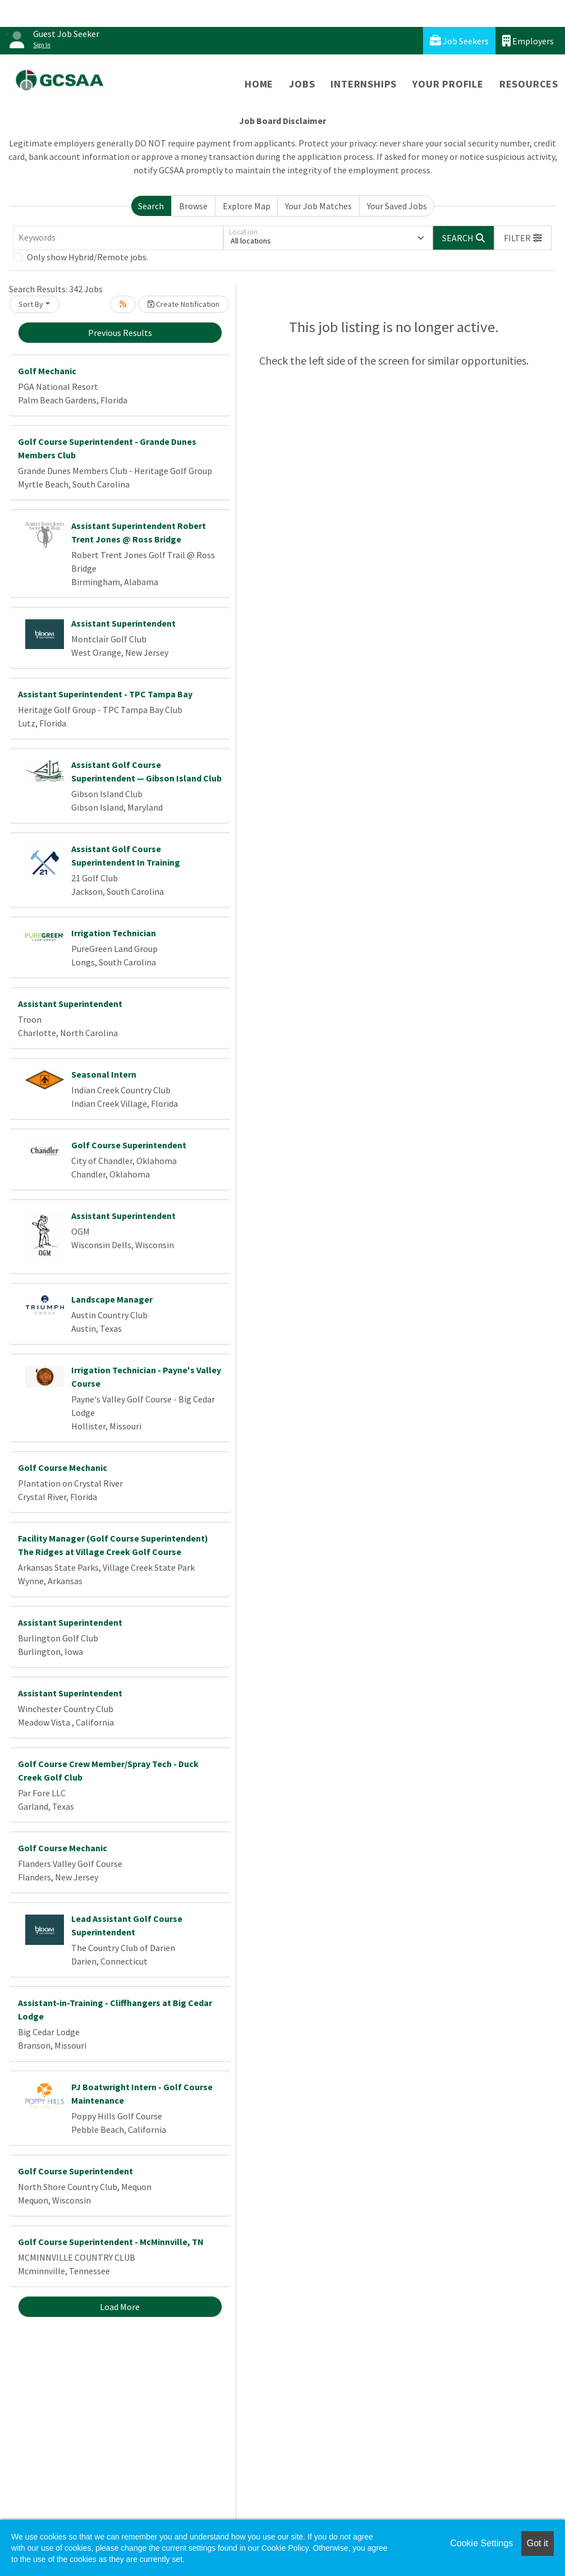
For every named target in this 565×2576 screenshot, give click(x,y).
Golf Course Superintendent (128, 1145)
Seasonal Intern (103, 1074)
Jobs (302, 83)
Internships (363, 83)
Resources (528, 83)
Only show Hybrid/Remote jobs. (87, 257)
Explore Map (246, 205)
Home (259, 83)
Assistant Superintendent (123, 623)
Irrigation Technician (113, 933)
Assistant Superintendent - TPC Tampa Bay (105, 694)
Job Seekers (459, 41)
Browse (193, 205)
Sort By (31, 304)
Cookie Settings (481, 2543)
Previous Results (120, 332)
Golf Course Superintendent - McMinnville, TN (111, 2241)
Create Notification (183, 304)
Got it (537, 2543)
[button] (523, 238)
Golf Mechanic (47, 370)
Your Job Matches (318, 205)
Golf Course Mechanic (62, 1467)
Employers (528, 41)
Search (151, 205)
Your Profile (448, 83)
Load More (120, 2306)
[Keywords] (118, 238)
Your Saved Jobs (397, 205)
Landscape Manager (112, 1299)
